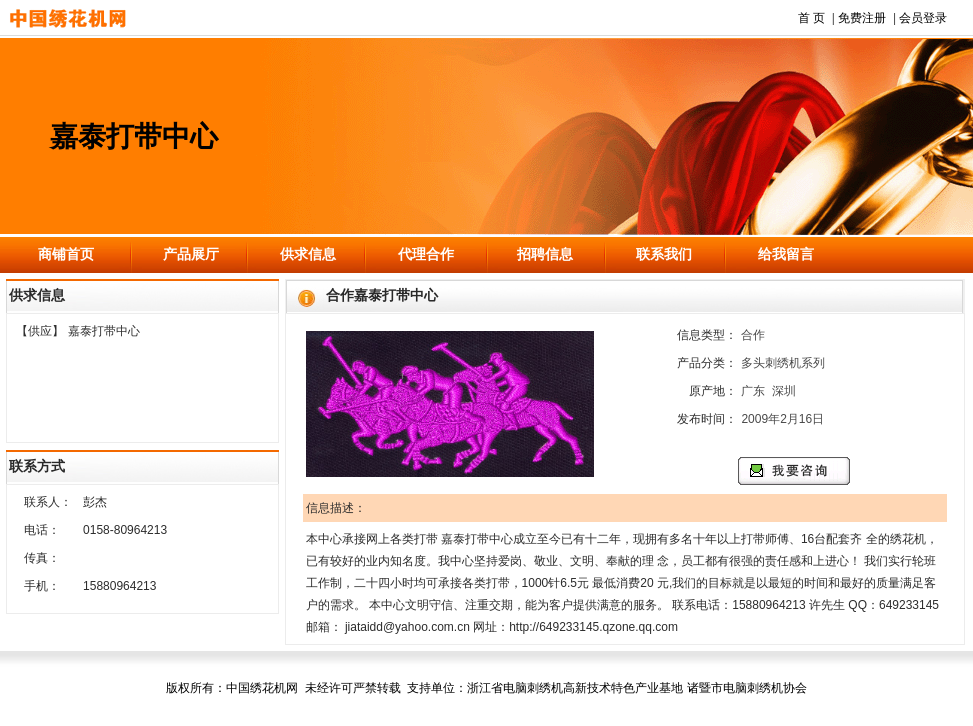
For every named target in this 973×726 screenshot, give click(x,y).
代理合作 (426, 254)
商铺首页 (66, 254)
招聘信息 (545, 254)
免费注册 (862, 18)
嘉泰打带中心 (104, 331)
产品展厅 (191, 254)
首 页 (811, 18)
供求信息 (308, 254)
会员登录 (923, 18)
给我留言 (786, 254)
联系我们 (664, 254)
